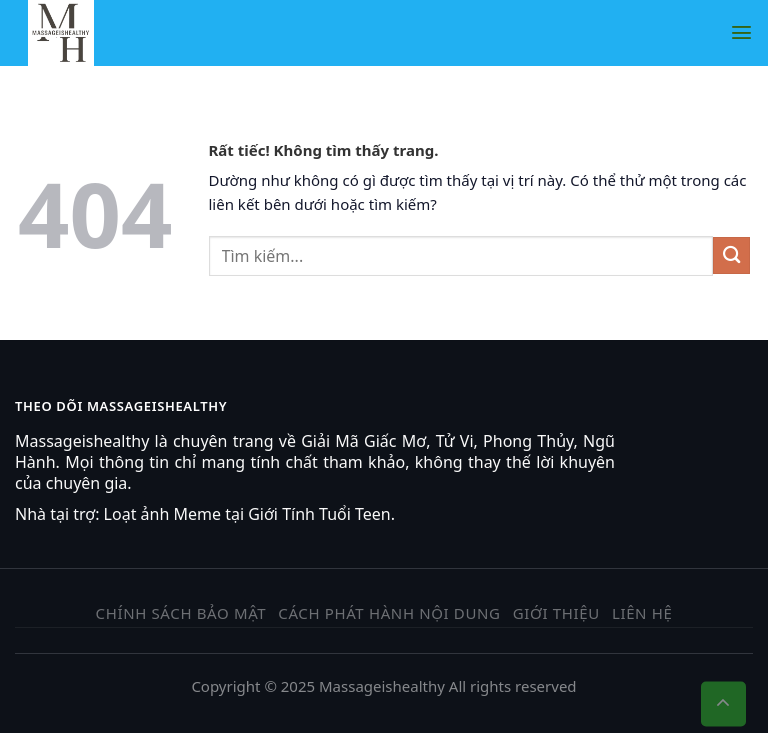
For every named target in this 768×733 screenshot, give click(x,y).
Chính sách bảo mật (181, 613)
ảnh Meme (181, 514)
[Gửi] (731, 255)
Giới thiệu (556, 613)
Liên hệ (642, 613)
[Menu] (741, 32)
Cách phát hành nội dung (389, 613)
